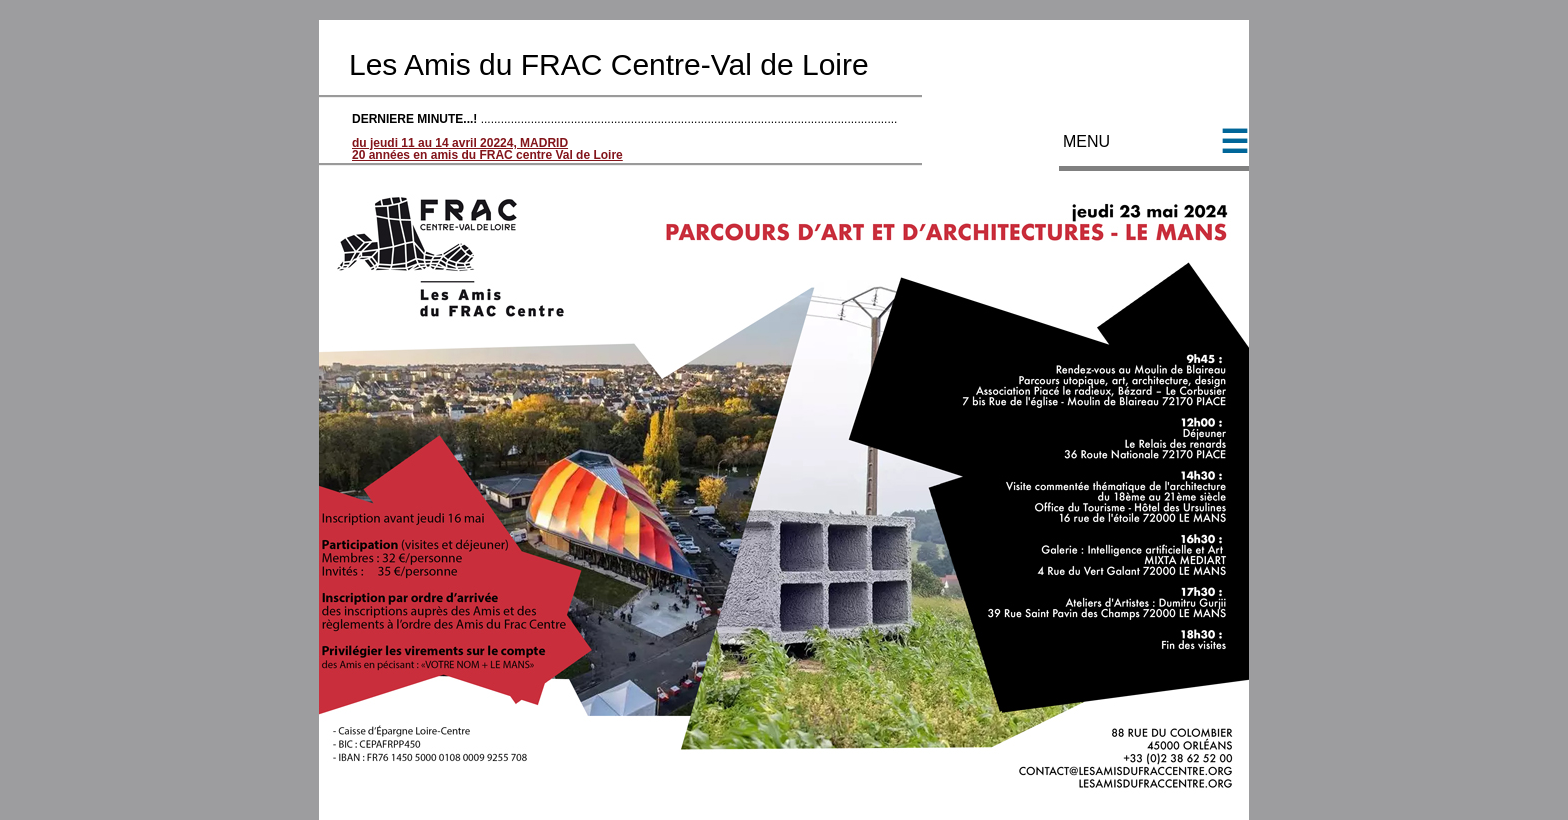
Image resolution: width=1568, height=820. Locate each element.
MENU (1154, 152)
